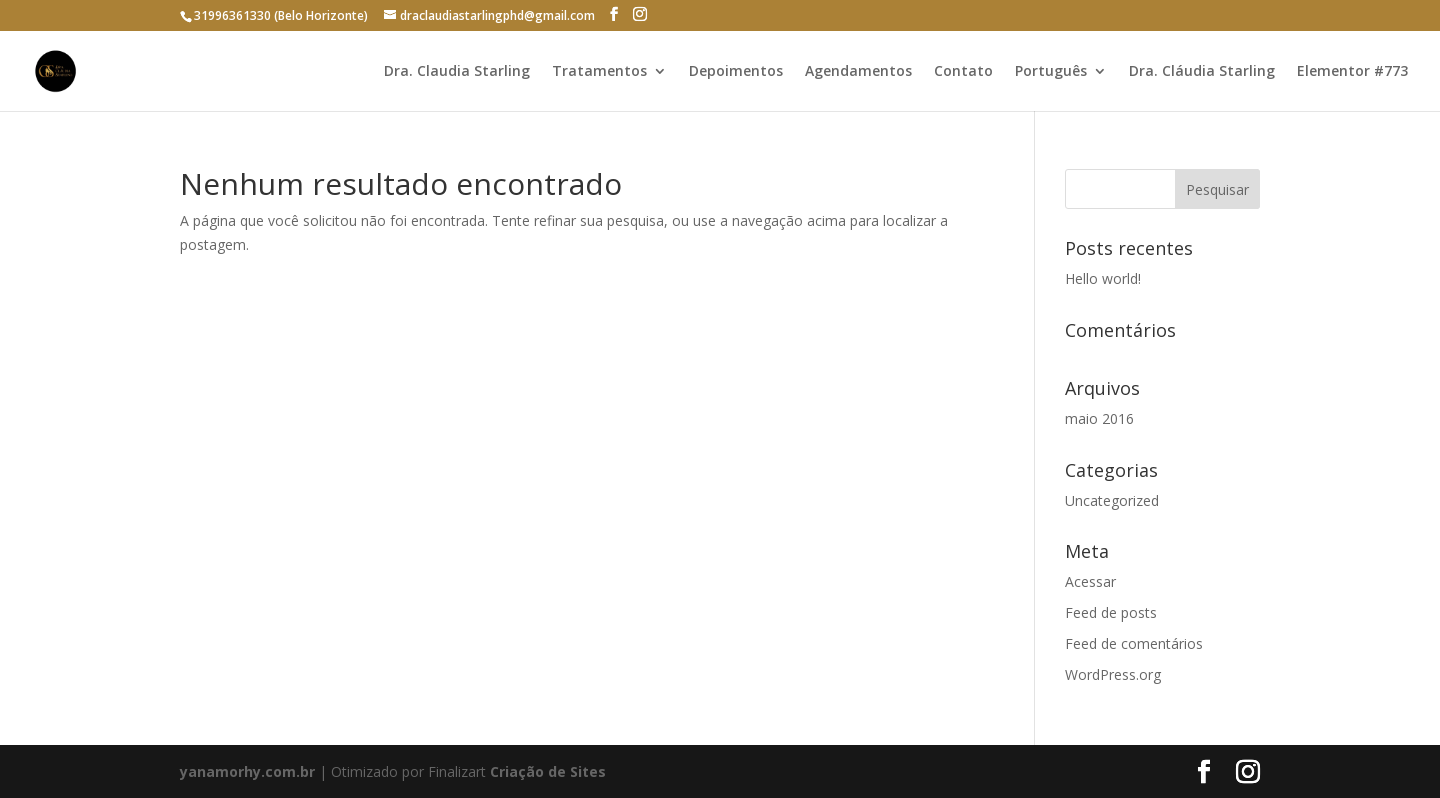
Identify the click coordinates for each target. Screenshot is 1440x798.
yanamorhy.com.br (249, 771)
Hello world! (1103, 278)
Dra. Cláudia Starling (1202, 72)
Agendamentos (858, 72)
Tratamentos (599, 72)
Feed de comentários (1134, 643)
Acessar (1090, 581)
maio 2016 (1099, 418)
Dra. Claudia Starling (457, 72)
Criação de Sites (548, 771)
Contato (963, 72)
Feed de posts (1111, 612)
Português (1051, 72)
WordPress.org (1113, 674)
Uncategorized (1112, 500)
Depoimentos (736, 72)
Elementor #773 (1352, 72)
